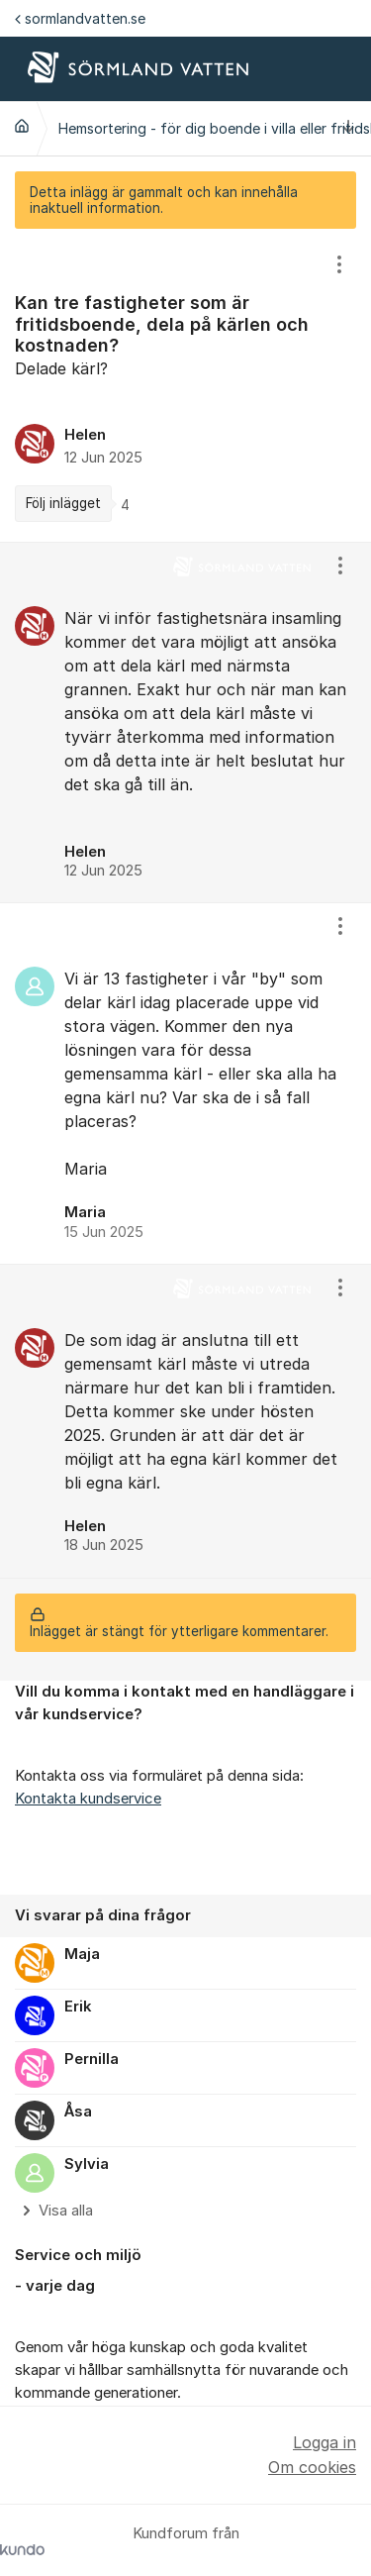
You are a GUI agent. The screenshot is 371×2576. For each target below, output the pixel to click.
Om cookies (312, 2467)
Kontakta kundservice (88, 1798)
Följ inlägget (63, 503)
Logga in (324, 2442)
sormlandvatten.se (80, 18)
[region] (185, 385)
